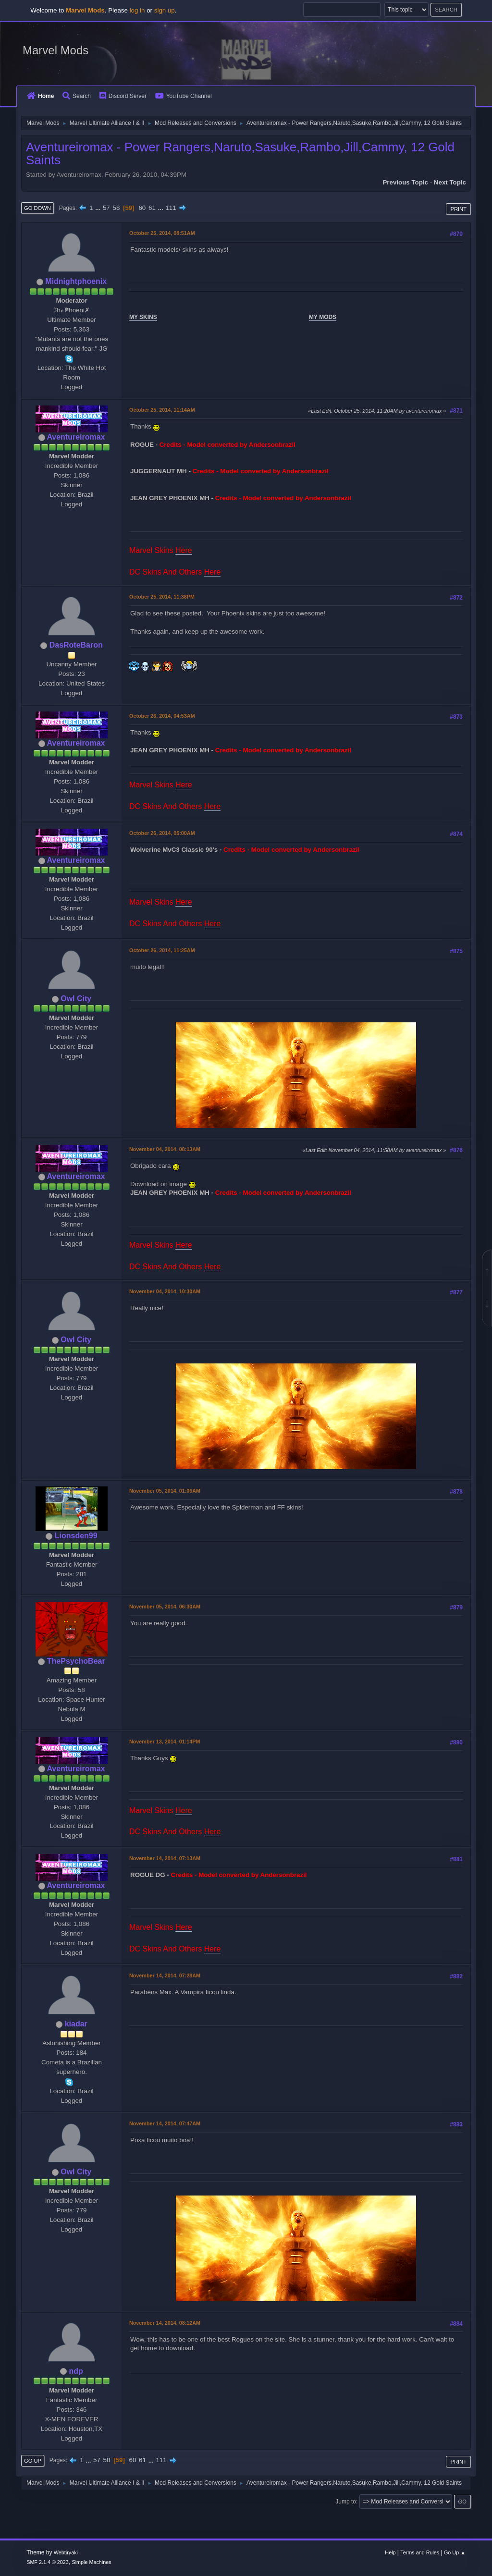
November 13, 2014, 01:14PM (164, 1741)
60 (142, 207)
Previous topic (405, 182)
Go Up (32, 2461)
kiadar (76, 2024)
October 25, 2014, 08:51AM (162, 233)
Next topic (450, 182)
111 (170, 207)
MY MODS (322, 317)
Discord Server (123, 96)
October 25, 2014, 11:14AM (162, 410)
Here (183, 550)
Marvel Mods (55, 50)
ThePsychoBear (76, 1661)
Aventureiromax (76, 437)
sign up (164, 10)
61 (152, 207)
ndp (76, 2371)
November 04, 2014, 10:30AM (164, 1291)
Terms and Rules (419, 2552)
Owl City (76, 998)
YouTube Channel (183, 96)
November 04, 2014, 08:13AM (164, 1149)
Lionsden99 (76, 1536)
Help (390, 2552)
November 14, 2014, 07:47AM (164, 2123)
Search (76, 96)
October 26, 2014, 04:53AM (162, 716)
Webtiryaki (66, 2552)
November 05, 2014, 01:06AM (164, 1491)
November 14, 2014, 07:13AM (164, 1858)
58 (116, 207)
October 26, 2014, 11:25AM (162, 950)
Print (458, 209)
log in (137, 10)
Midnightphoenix (76, 281)
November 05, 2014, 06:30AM (164, 1606)
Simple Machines (91, 2562)
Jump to (345, 2501)
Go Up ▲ (455, 2552)
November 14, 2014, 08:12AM (164, 2323)
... (98, 207)
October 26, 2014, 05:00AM (162, 833)
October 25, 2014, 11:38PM (162, 597)
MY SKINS (143, 317)
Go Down (37, 208)
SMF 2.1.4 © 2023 (47, 2562)
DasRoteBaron (76, 645)
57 (106, 207)
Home (40, 96)
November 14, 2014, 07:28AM (164, 1975)
